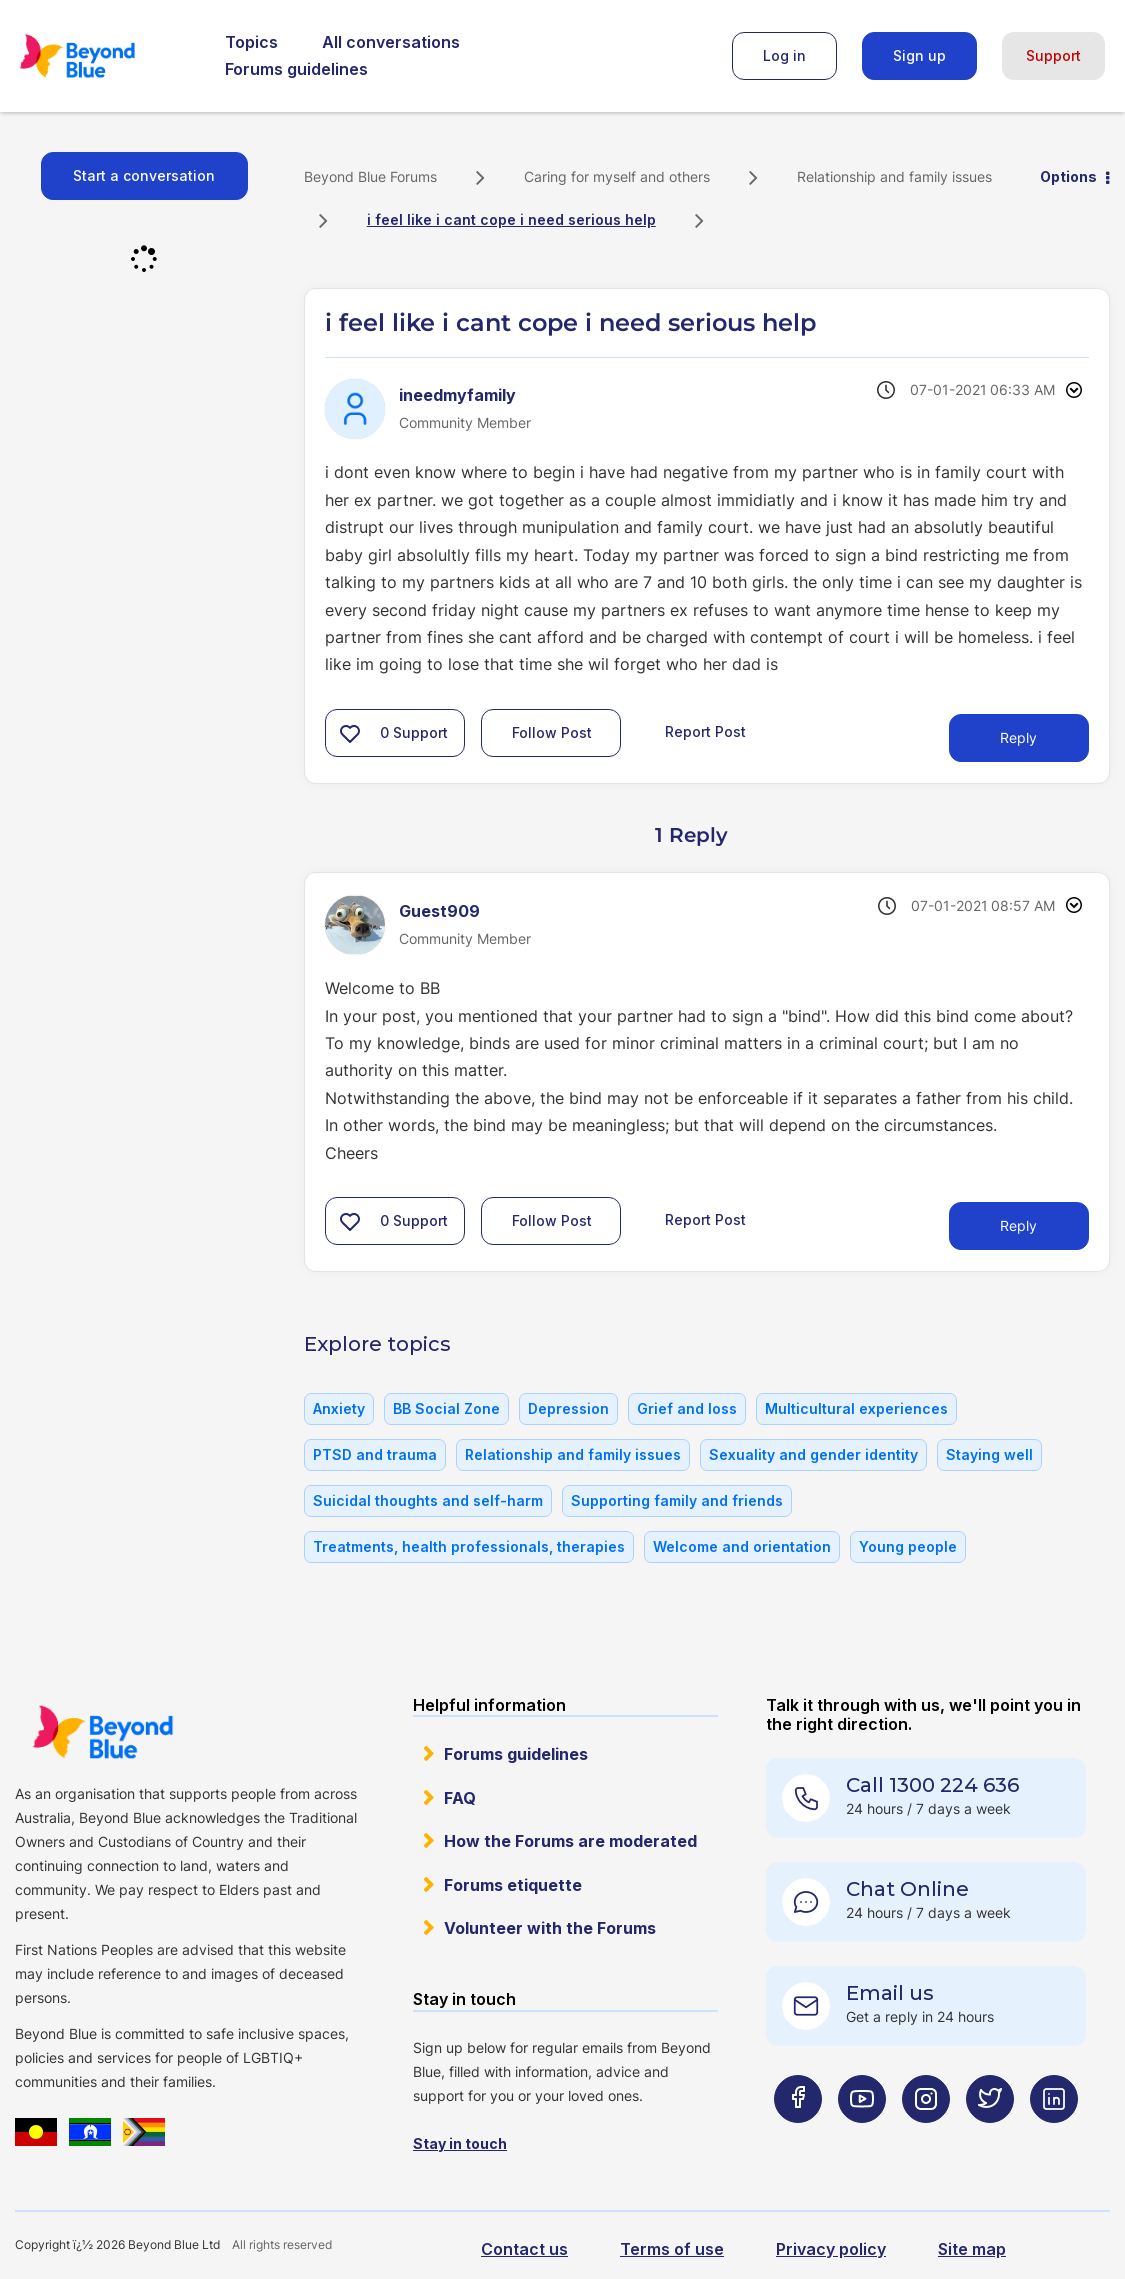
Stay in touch (460, 2143)
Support (1053, 55)
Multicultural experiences (856, 1408)
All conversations (391, 42)
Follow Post (552, 732)
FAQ (460, 1798)
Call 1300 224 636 (932, 1785)
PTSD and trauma (375, 1454)
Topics (251, 42)
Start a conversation (144, 175)
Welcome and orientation (742, 1546)
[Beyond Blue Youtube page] (862, 2138)
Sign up (919, 55)
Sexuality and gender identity (813, 1454)
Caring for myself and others (617, 176)
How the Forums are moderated (570, 1841)
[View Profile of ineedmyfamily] (457, 395)
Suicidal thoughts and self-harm (428, 1500)
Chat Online (907, 1889)
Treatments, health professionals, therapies (469, 1546)
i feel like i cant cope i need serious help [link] (511, 219)
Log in (784, 55)
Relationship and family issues (894, 176)
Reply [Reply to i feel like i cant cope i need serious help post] (1018, 737)
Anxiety (339, 1408)
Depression (568, 1408)
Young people (908, 1546)
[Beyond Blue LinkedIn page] (1054, 2138)
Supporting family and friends (677, 1500)
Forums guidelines (296, 69)
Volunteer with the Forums (550, 1928)
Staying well (989, 1454)
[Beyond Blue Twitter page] (990, 2138)
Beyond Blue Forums (105, 56)
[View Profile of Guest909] (439, 911)
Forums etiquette (513, 1885)
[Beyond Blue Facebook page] (798, 2138)
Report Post (705, 731)
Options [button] (1068, 176)
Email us (890, 1993)
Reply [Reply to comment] (1018, 1225)
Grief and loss (687, 1408)
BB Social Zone (446, 1408)
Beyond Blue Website (102, 1732)
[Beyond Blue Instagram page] (926, 2138)
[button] (350, 733)
